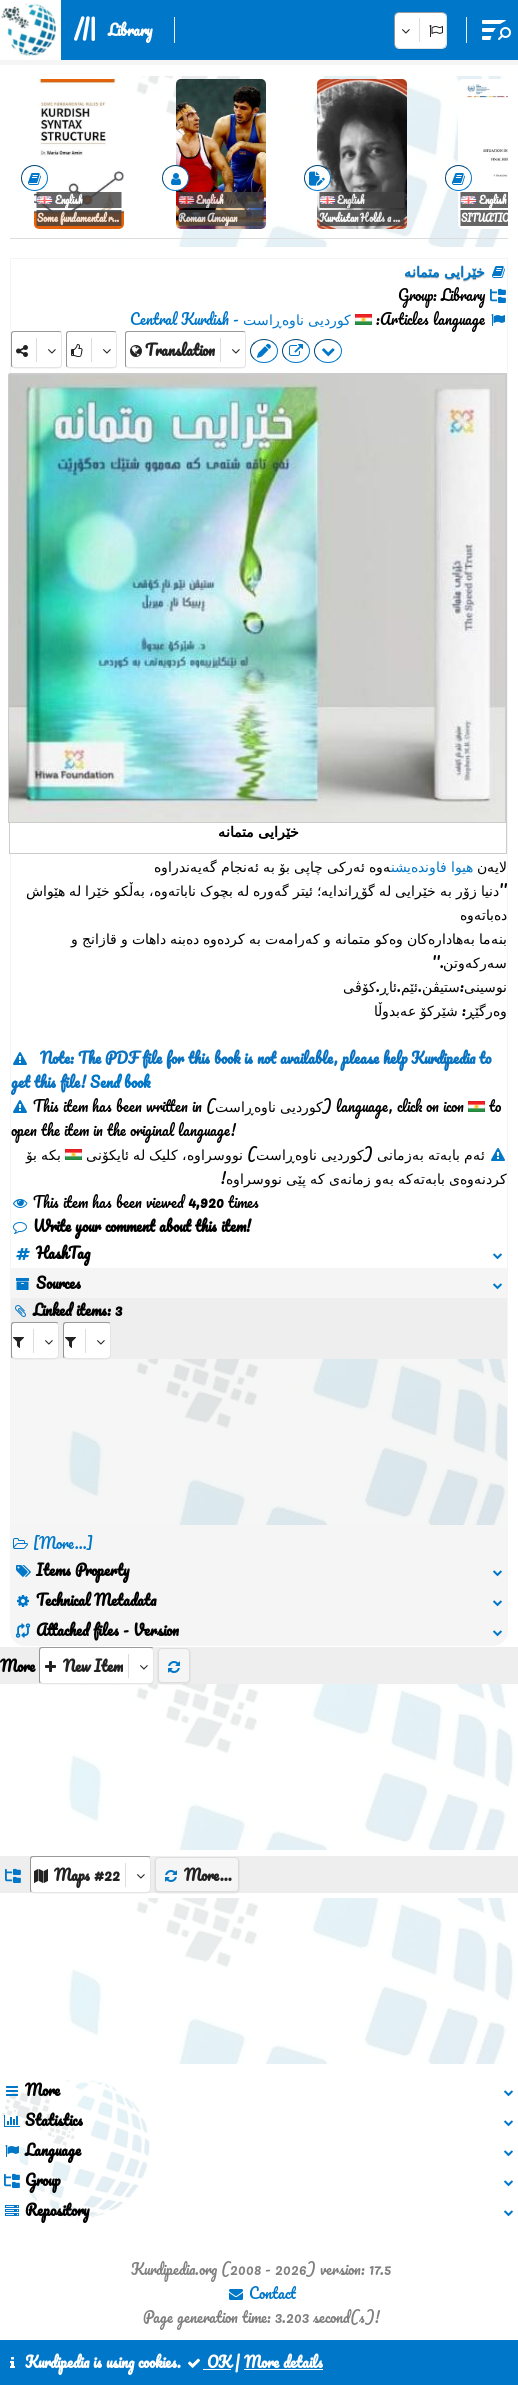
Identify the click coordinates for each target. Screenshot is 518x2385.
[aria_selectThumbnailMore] (96, 1665)
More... (197, 1875)
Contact (261, 2293)
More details (283, 2362)
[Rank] (91, 349)
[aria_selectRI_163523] (35, 1340)
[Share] (36, 349)
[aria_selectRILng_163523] (87, 1340)
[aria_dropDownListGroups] (90, 1874)
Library (130, 30)
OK (208, 2362)
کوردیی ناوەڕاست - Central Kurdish (240, 319)
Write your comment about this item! (131, 1226)
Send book (120, 1082)
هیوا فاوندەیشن (432, 866)
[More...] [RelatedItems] (63, 1543)
